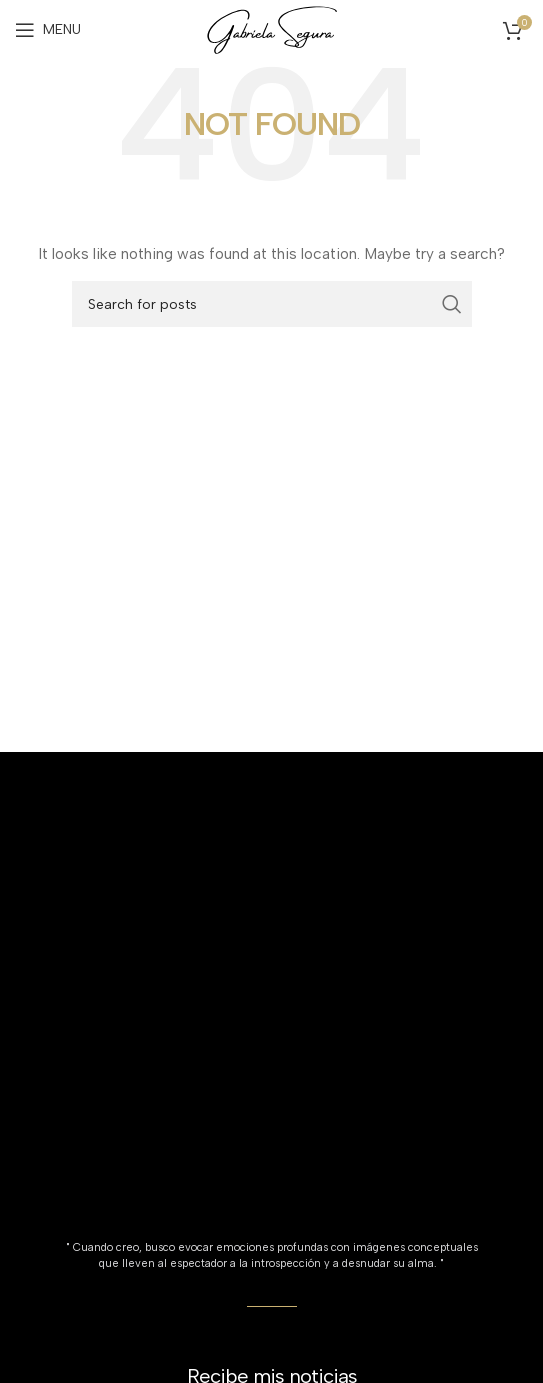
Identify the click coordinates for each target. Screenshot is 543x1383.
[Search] (272, 304)
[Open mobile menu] (48, 30)
